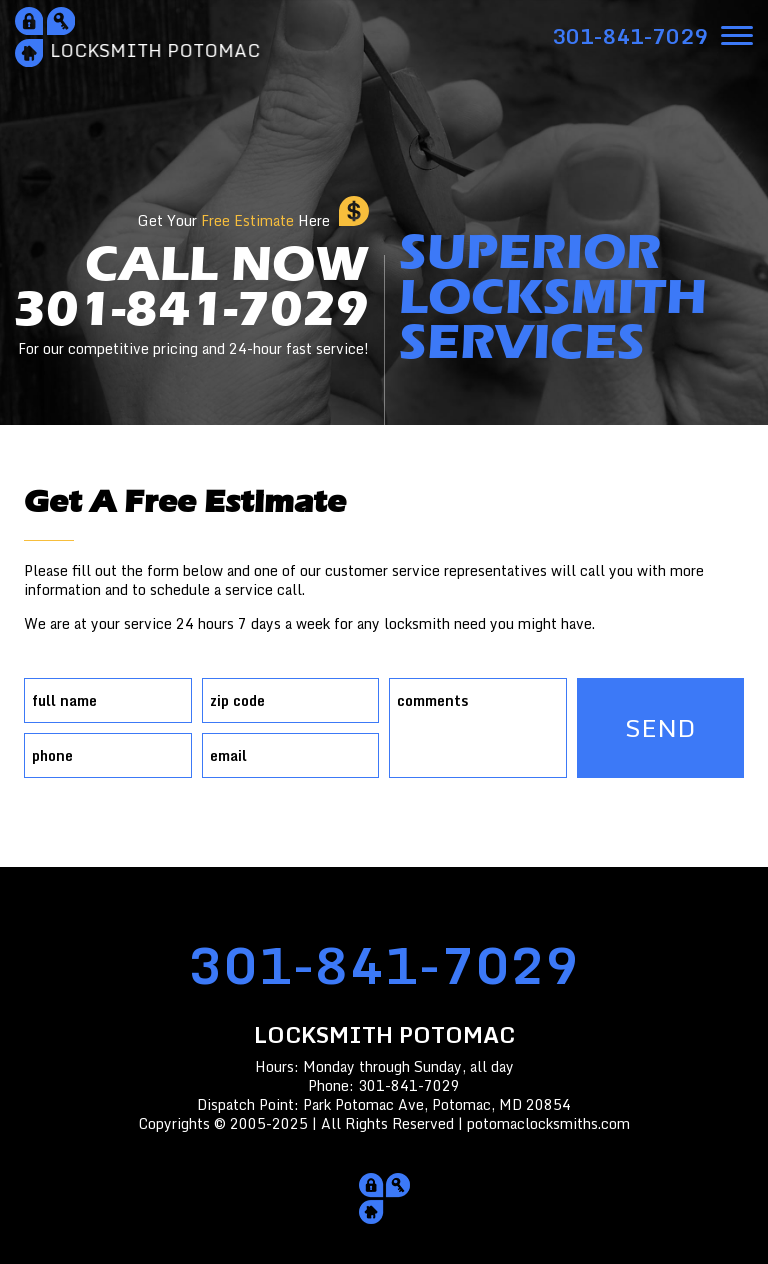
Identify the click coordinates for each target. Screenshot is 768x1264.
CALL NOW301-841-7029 (191, 300)
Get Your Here (234, 220)
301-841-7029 (384, 964)
